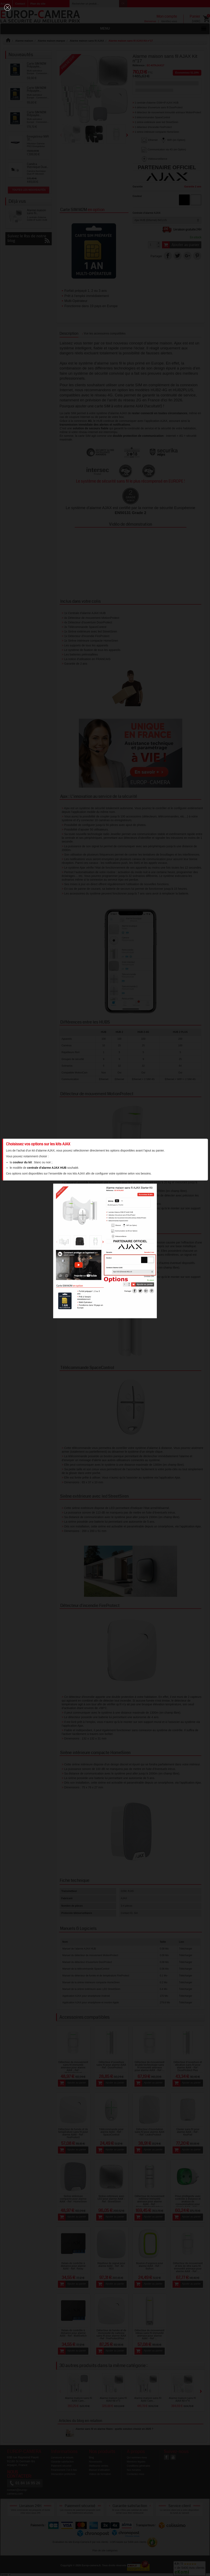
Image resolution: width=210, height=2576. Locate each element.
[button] (7, 7)
